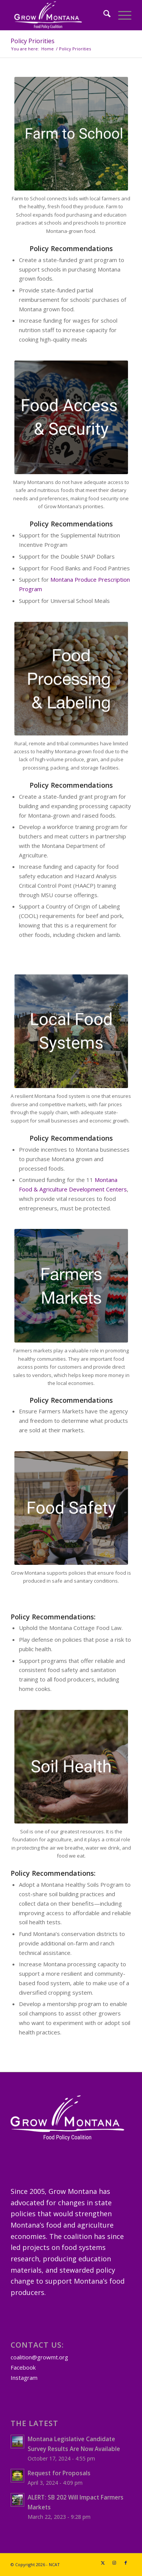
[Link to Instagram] (114, 2562)
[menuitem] (103, 15)
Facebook (23, 2367)
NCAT (54, 2564)
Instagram (24, 2377)
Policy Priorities (33, 41)
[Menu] (121, 15)
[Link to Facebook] (125, 2562)
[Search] (103, 15)
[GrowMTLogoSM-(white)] (59, 15)
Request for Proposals (59, 2473)
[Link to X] (103, 2562)
